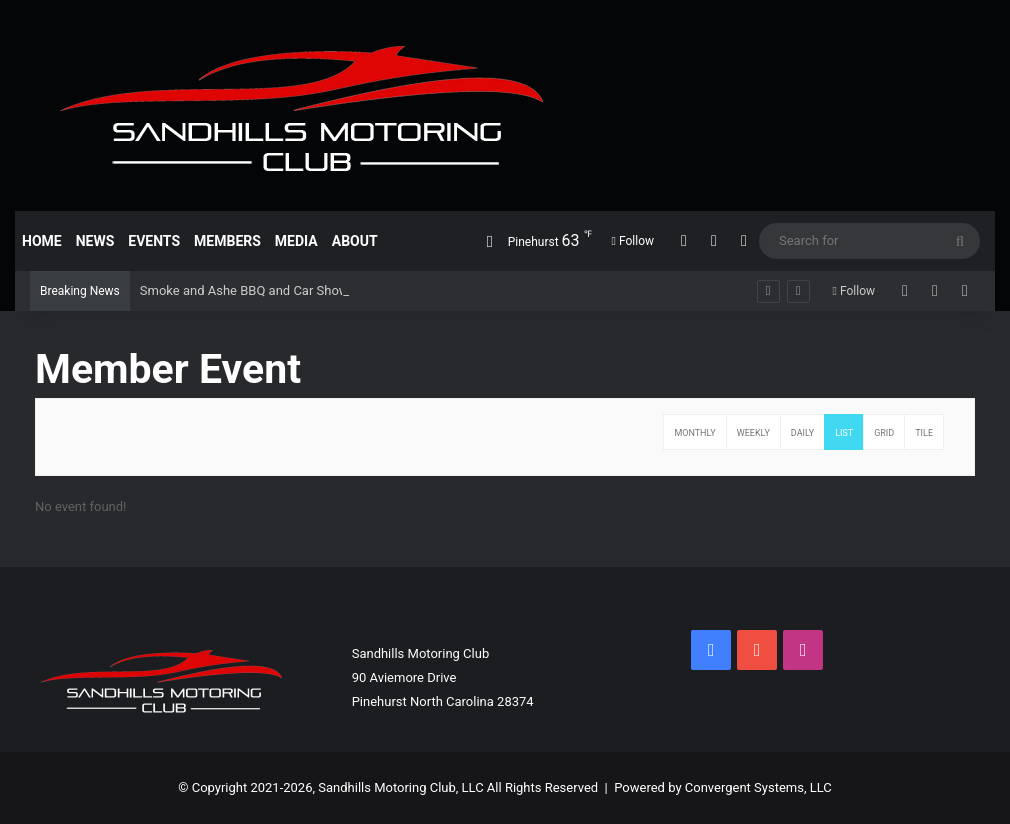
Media (296, 241)
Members (227, 241)
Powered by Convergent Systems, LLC (723, 787)
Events (154, 241)
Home (42, 241)
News (95, 241)
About (355, 241)
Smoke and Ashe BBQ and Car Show (244, 290)
